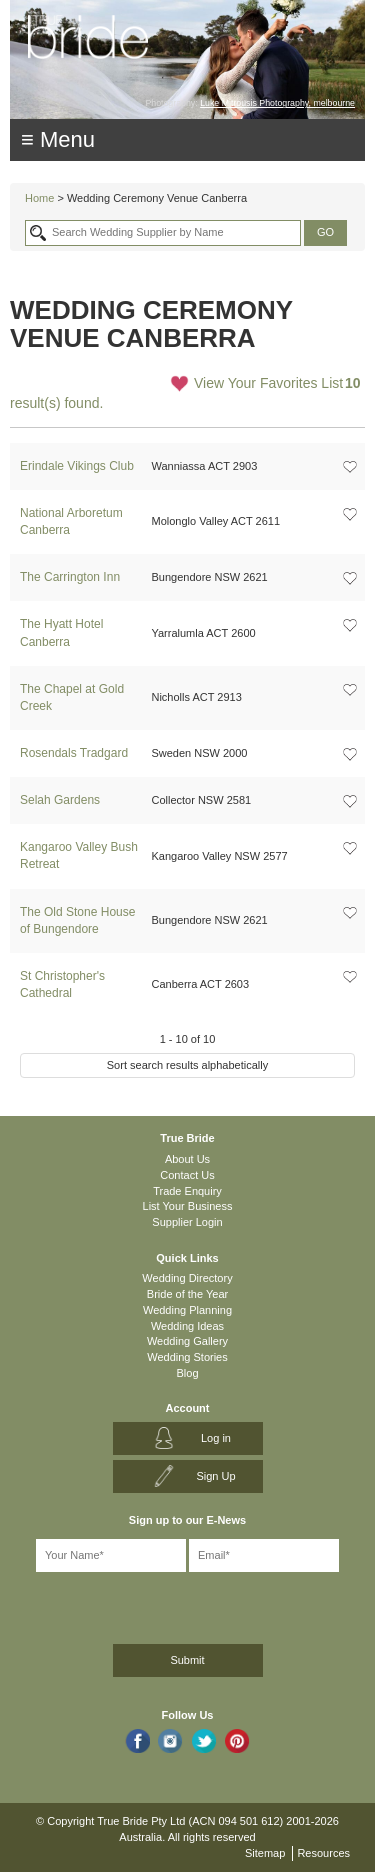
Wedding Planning (187, 1310)
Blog (187, 1373)
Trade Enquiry (187, 1191)
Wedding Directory (187, 1278)
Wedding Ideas (187, 1326)
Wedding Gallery (187, 1341)
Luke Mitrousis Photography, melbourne (277, 103)
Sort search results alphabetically (187, 1065)
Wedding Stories (187, 1357)
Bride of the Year (187, 1294)
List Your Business (188, 1206)
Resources (323, 1853)
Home (39, 198)
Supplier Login (187, 1222)
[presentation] (116, 1604)
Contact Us (187, 1175)
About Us (187, 1159)
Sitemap (265, 1853)
